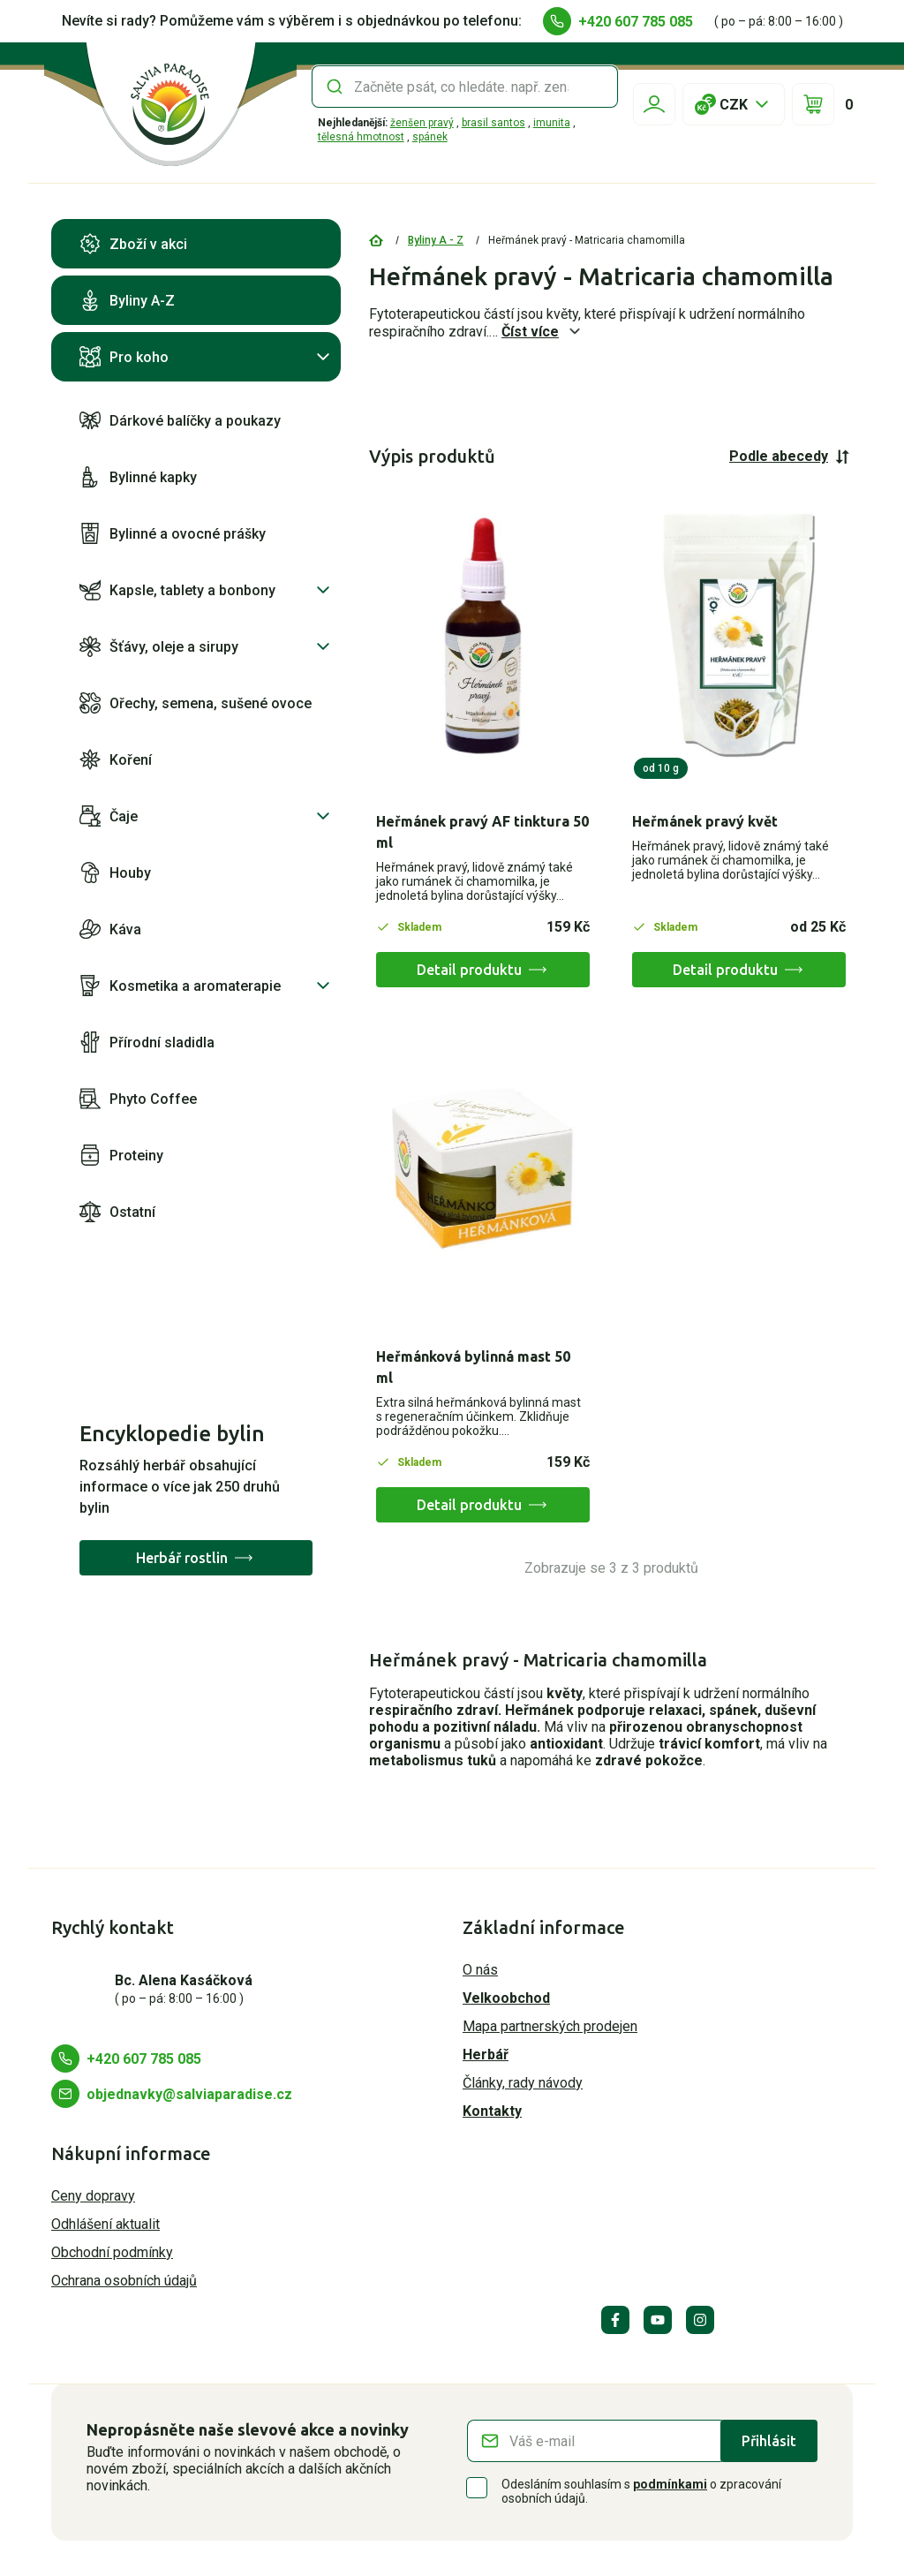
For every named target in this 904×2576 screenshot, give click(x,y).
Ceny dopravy (93, 2195)
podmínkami (670, 2484)
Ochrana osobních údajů (124, 2280)
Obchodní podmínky (112, 2252)
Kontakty (492, 2111)
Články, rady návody (523, 2082)
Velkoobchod (506, 1998)
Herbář (485, 2054)
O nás (480, 1969)
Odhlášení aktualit (105, 2224)
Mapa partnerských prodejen (550, 2026)
